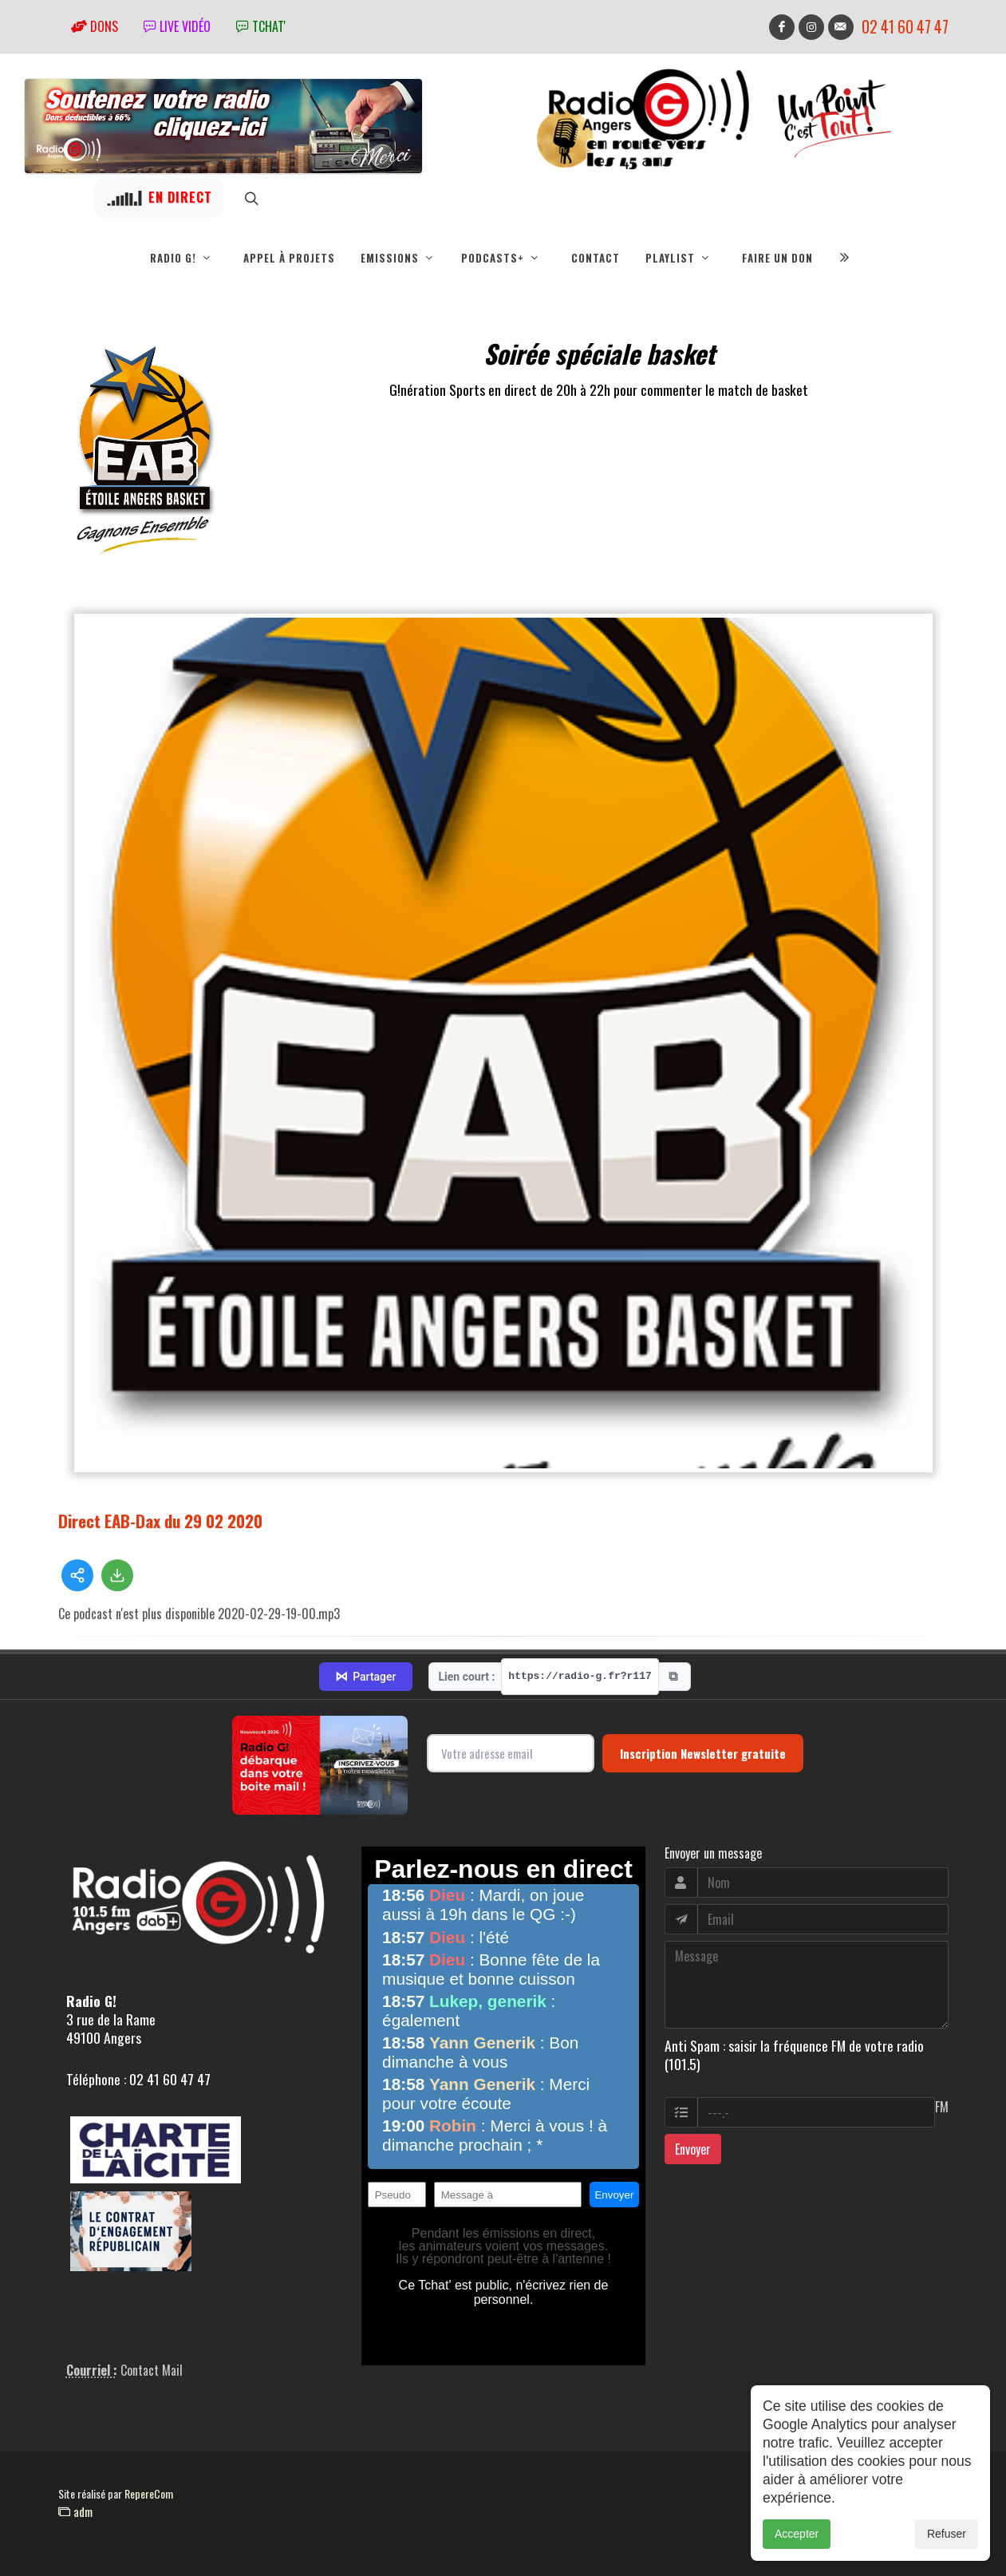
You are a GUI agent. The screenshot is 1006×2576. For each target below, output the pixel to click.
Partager (365, 1676)
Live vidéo (177, 26)
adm (75, 2511)
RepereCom (148, 2493)
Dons (94, 26)
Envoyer (693, 2149)
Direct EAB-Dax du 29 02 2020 (160, 1520)
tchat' (261, 26)
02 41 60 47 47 (905, 26)
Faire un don (777, 258)
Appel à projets (289, 258)
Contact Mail (151, 2370)
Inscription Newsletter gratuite (703, 1753)
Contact (595, 258)
